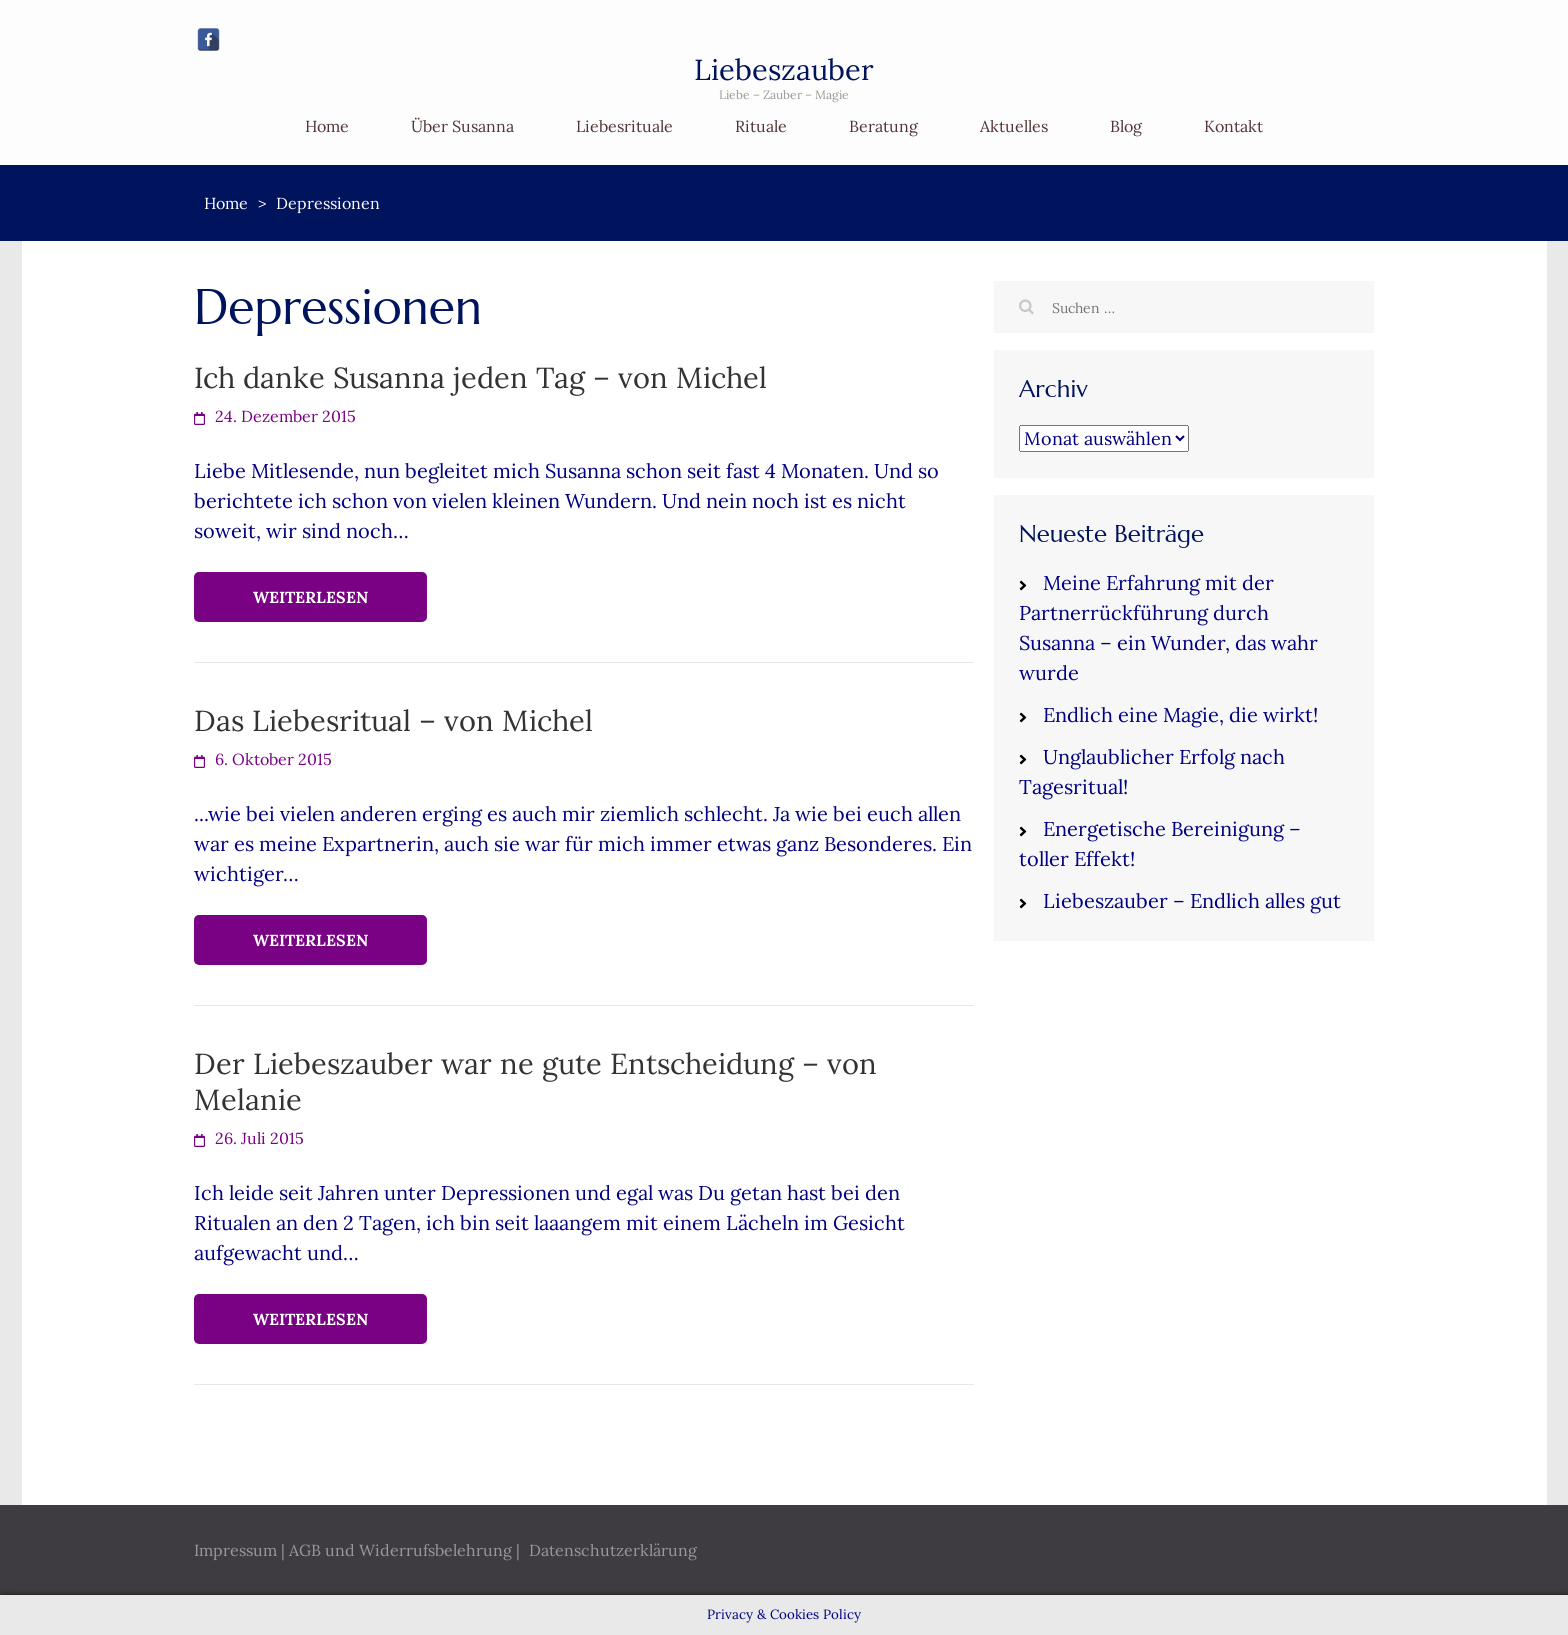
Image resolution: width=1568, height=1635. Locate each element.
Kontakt (1233, 126)
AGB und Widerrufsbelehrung (400, 1550)
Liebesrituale (624, 126)
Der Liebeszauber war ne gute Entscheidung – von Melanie (535, 1081)
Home (327, 126)
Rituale (761, 126)
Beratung (883, 126)
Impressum (235, 1550)
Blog (1126, 126)
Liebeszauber (784, 69)
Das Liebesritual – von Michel (393, 720)
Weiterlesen (310, 597)
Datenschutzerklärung (613, 1550)
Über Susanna (462, 126)
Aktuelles (1014, 126)
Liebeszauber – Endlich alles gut (1192, 900)
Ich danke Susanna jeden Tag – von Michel (480, 377)
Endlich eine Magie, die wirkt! (1180, 714)
